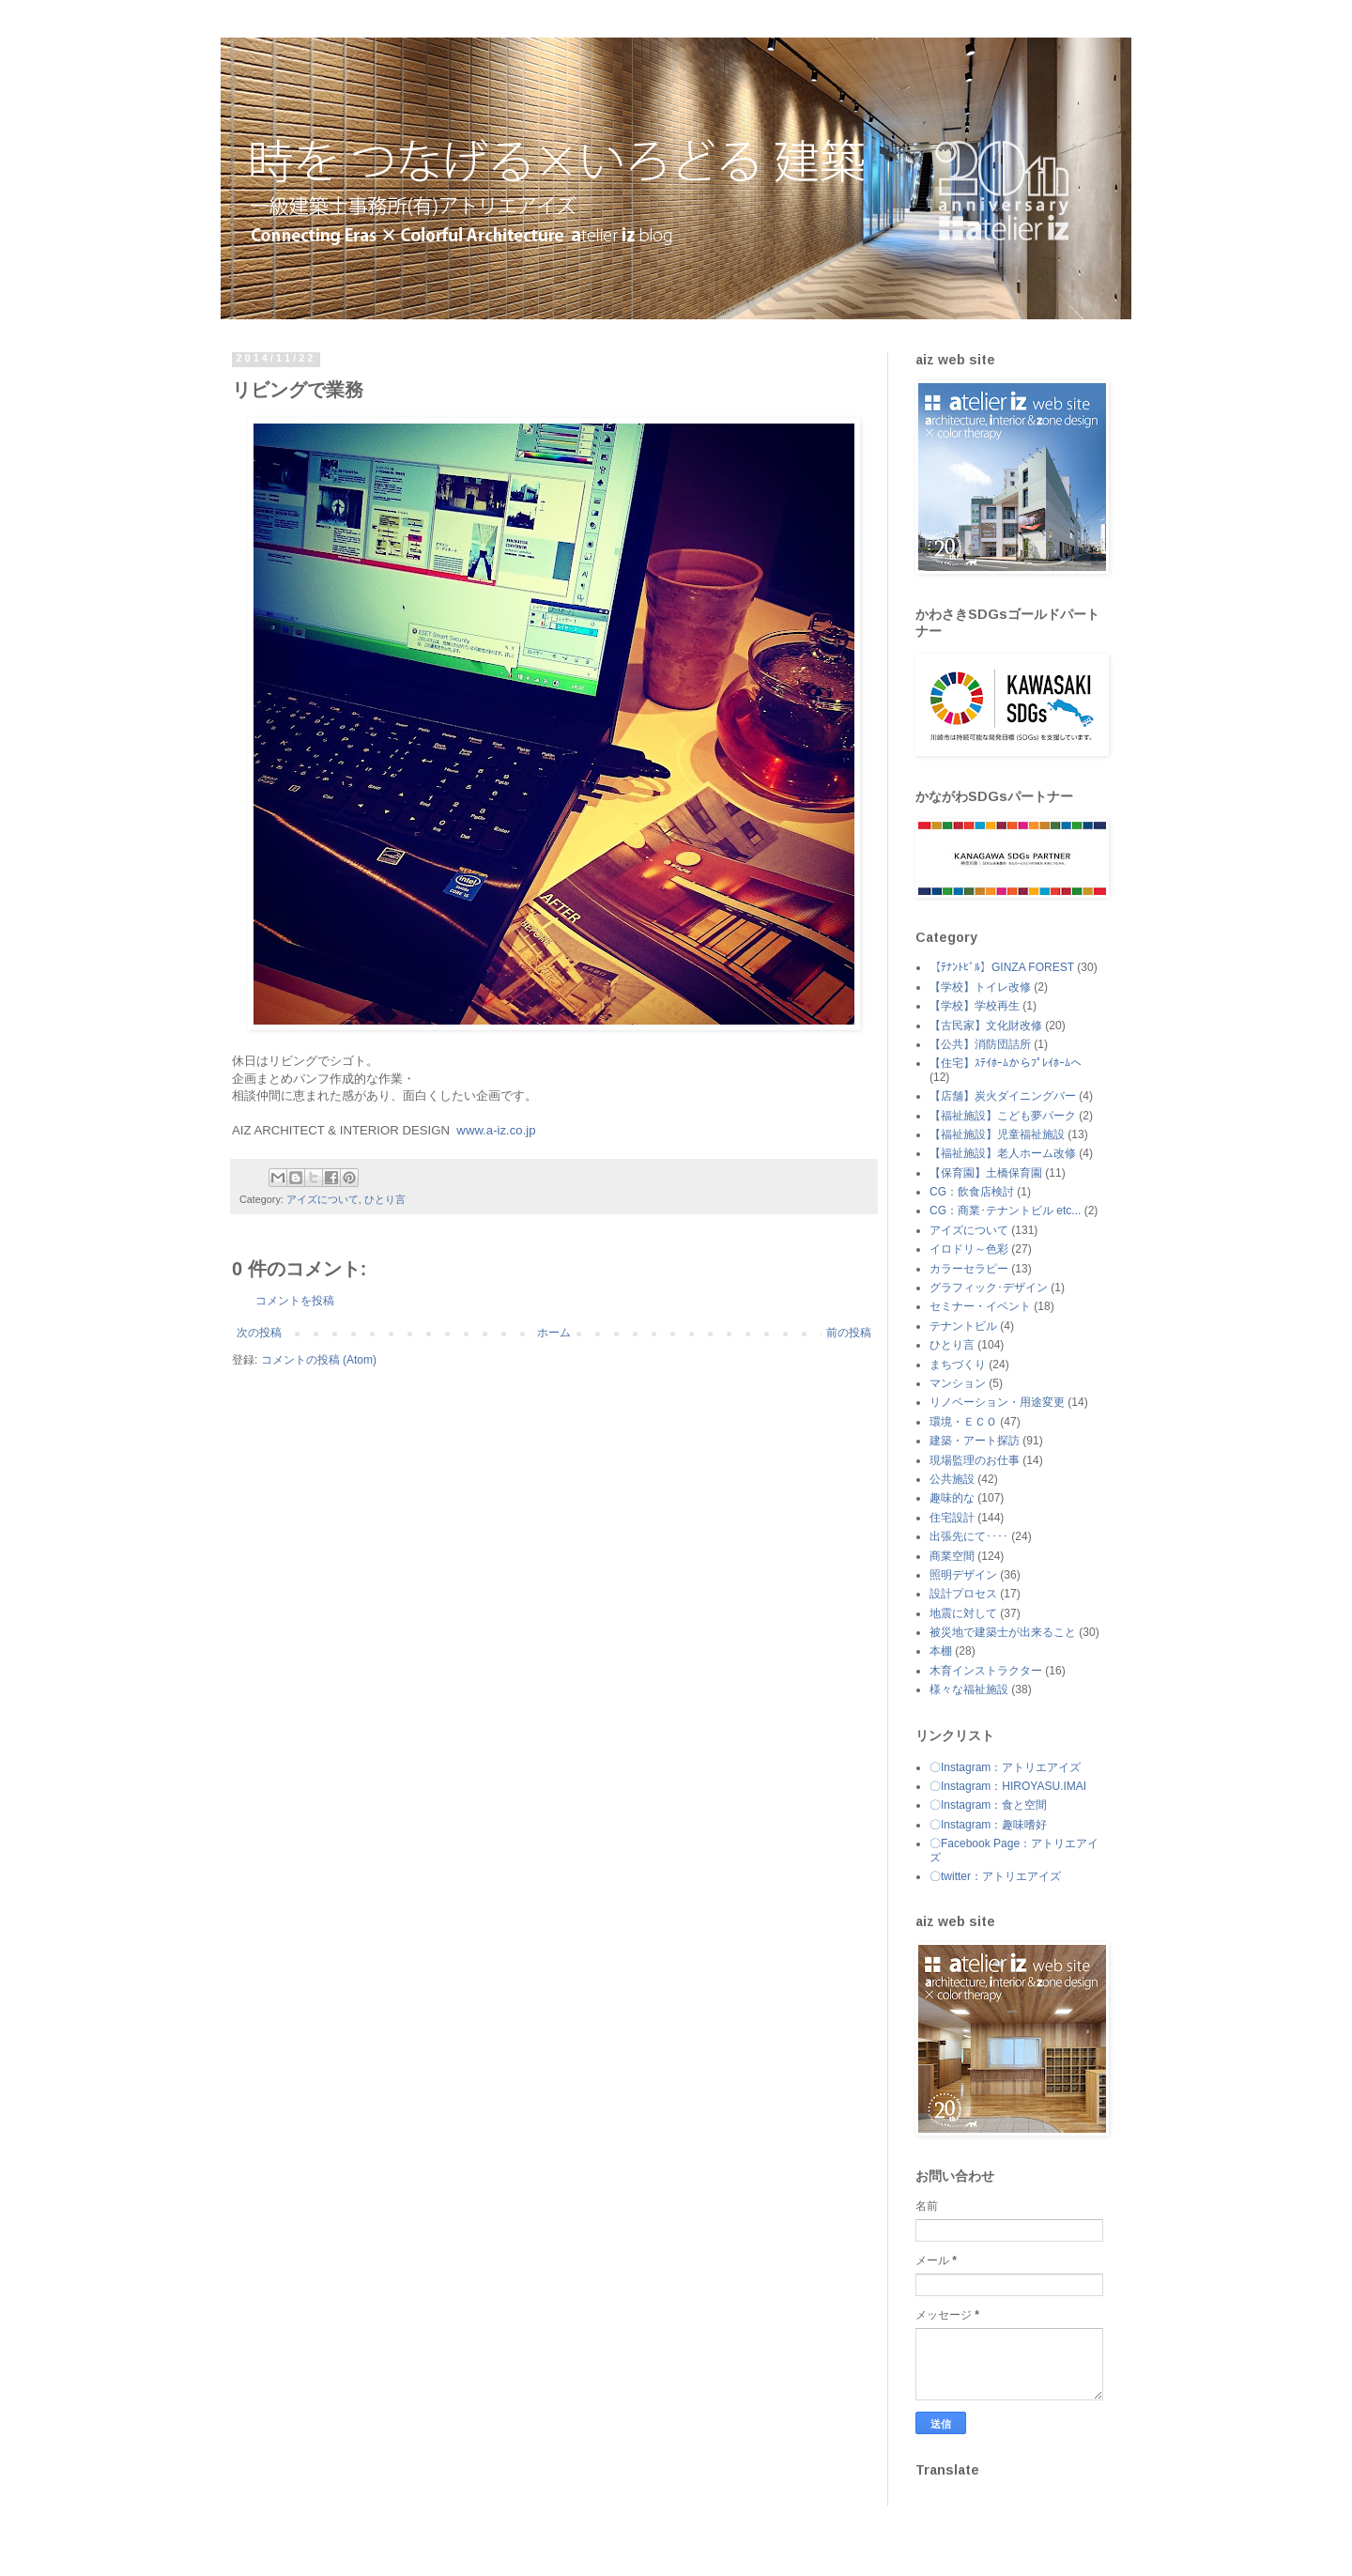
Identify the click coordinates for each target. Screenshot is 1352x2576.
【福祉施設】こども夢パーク (1003, 1115)
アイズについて (322, 1199)
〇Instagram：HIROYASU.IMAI (1008, 1786)
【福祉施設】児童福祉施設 (997, 1134)
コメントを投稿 (294, 1300)
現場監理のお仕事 (975, 1460)
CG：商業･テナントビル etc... (1005, 1210)
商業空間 (952, 1556)
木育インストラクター (986, 1670)
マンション (958, 1383)
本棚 (941, 1651)
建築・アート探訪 (975, 1440)
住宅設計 (952, 1517)
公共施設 (952, 1479)
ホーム (554, 1332)
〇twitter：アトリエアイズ (995, 1876)
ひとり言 (385, 1199)
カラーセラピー (969, 1268)
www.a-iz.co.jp (497, 1130)
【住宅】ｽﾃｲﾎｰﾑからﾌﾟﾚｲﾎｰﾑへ (1006, 1063)
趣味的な (952, 1497)
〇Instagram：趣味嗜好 (988, 1824)
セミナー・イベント (980, 1306)
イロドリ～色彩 (969, 1249)
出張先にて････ (969, 1536)
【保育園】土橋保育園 (986, 1173)
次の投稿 (259, 1332)
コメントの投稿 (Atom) (318, 1359)
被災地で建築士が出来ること (1003, 1632)
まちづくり (958, 1364)
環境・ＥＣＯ (963, 1421)
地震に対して (963, 1613)
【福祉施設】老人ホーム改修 (1003, 1153)
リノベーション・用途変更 (997, 1402)
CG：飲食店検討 (972, 1191)
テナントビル (963, 1326)
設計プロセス (963, 1593)
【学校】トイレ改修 (980, 987)
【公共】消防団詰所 (980, 1044)
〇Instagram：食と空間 (988, 1805)
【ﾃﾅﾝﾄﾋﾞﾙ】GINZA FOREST (1002, 967)
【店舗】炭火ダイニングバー (1003, 1096)
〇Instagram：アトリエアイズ (1005, 1767)
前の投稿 (848, 1332)
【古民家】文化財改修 (986, 1025)
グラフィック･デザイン (989, 1287)
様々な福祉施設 (969, 1689)
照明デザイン (963, 1574)
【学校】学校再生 (975, 1005)
